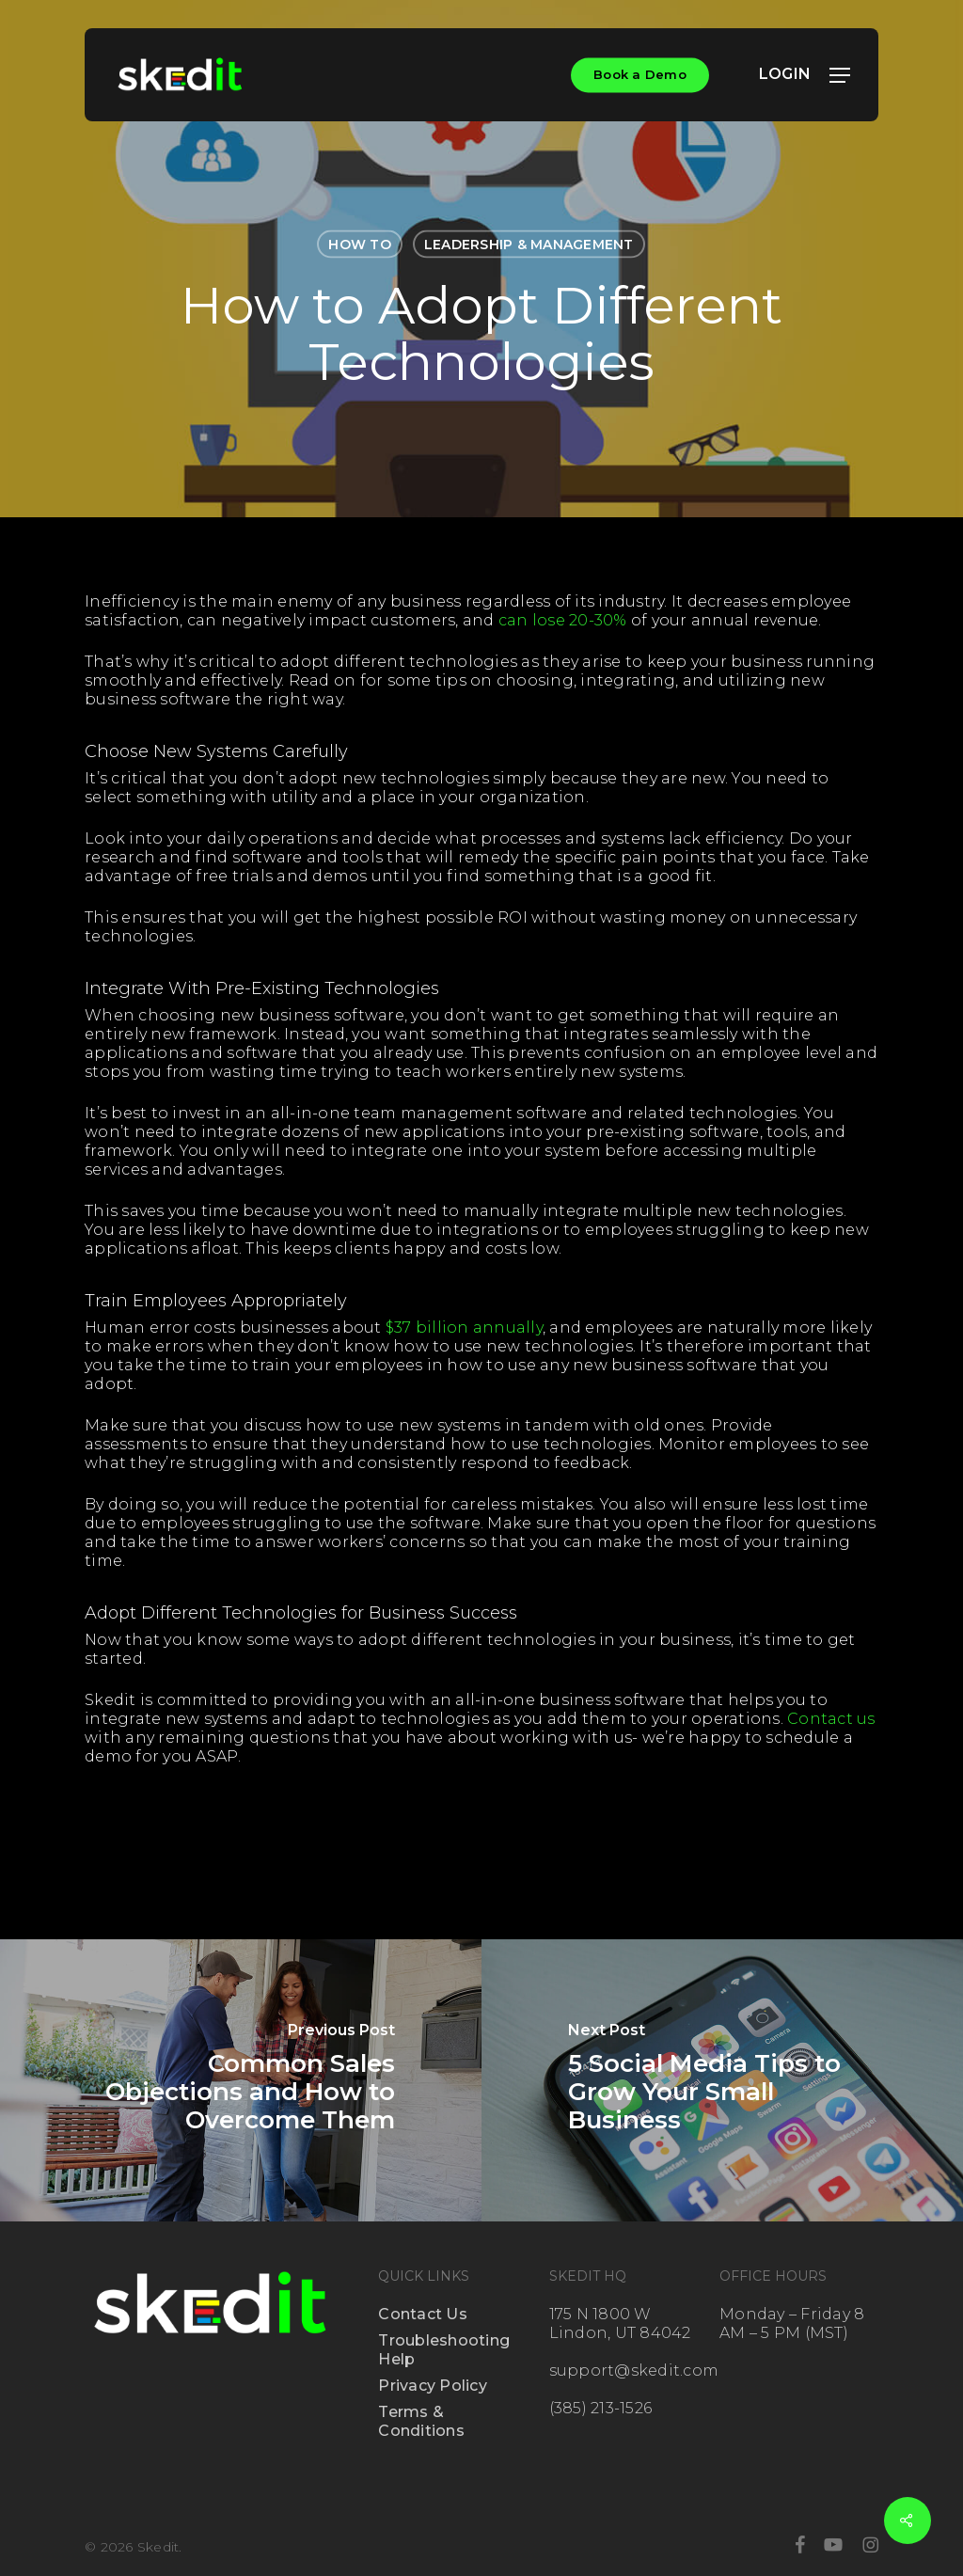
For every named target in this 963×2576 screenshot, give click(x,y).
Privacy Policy (432, 2385)
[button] (839, 75)
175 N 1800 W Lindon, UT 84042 (620, 2323)
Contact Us (422, 2314)
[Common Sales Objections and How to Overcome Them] (241, 2080)
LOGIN (794, 74)
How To (359, 244)
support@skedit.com (634, 2370)
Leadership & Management (529, 244)
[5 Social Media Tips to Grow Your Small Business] (722, 2080)
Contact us (831, 1719)
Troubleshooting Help (444, 2349)
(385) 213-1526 (601, 2408)
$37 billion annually (464, 1327)
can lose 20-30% (562, 620)
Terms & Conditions (421, 2421)
